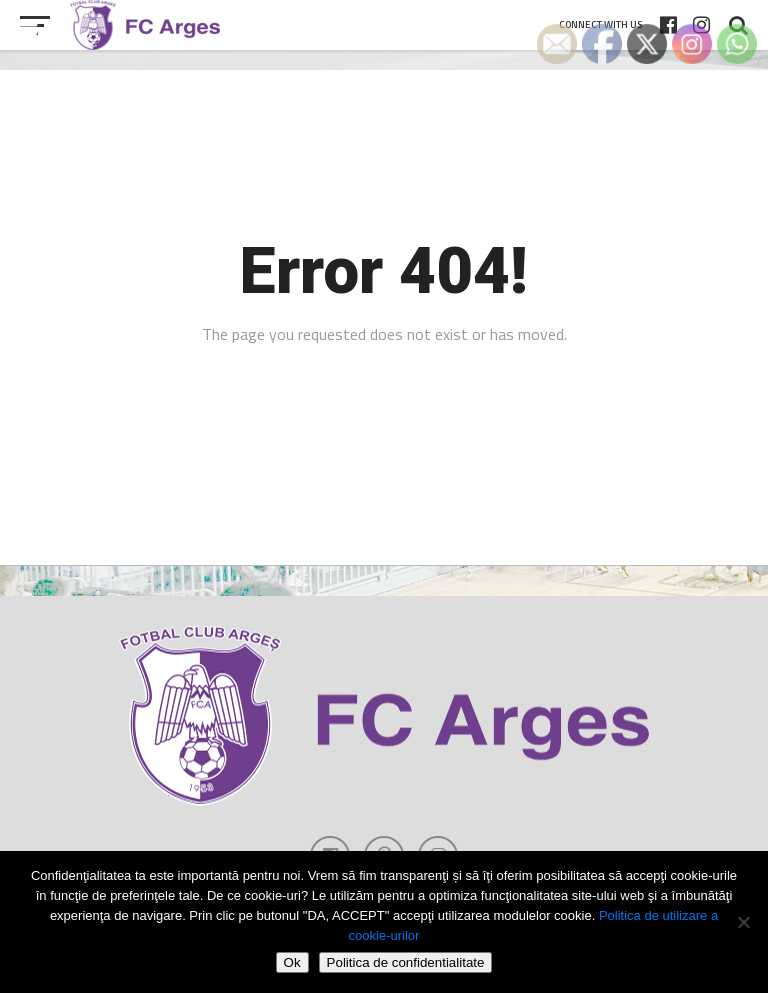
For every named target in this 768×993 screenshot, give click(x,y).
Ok (292, 962)
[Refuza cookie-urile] (743, 922)
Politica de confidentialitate (406, 962)
